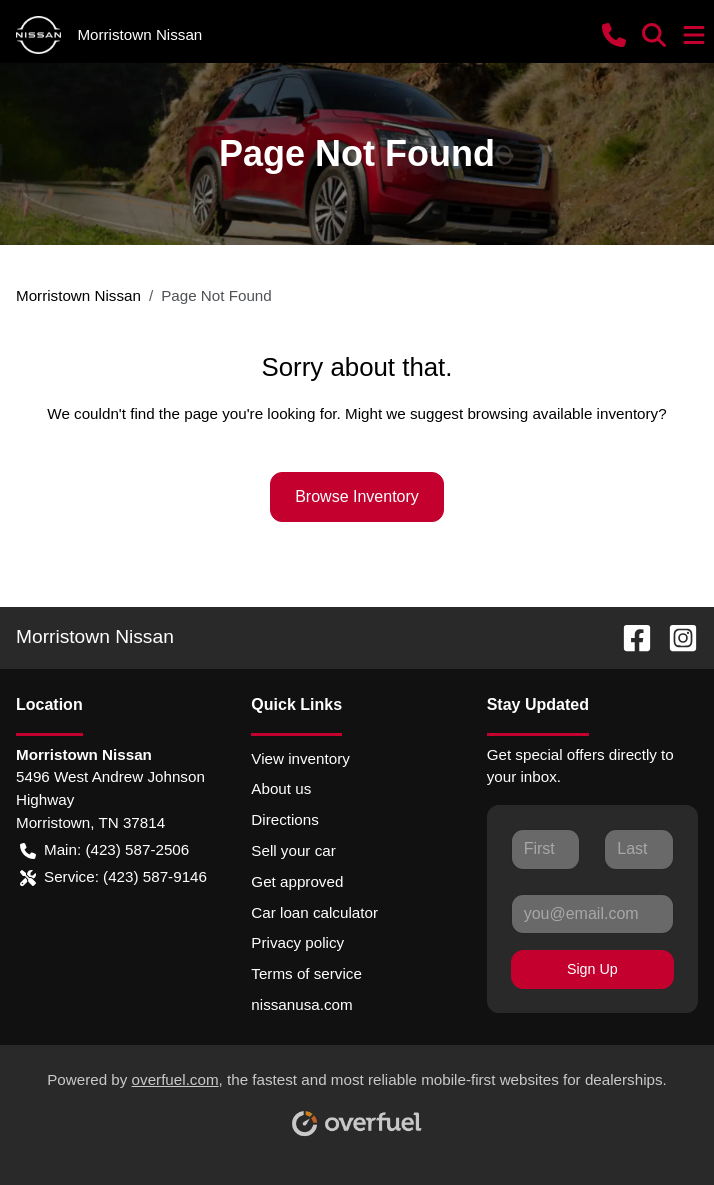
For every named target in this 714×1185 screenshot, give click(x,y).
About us (281, 788)
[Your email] (592, 914)
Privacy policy (297, 942)
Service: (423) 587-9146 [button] (113, 877)
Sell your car (293, 850)
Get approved (297, 881)
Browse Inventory (357, 496)
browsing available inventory (562, 413)
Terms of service (306, 973)
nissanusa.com (301, 1004)
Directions (285, 819)
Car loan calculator (314, 912)
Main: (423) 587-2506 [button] (104, 850)
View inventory (300, 758)
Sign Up (592, 969)
